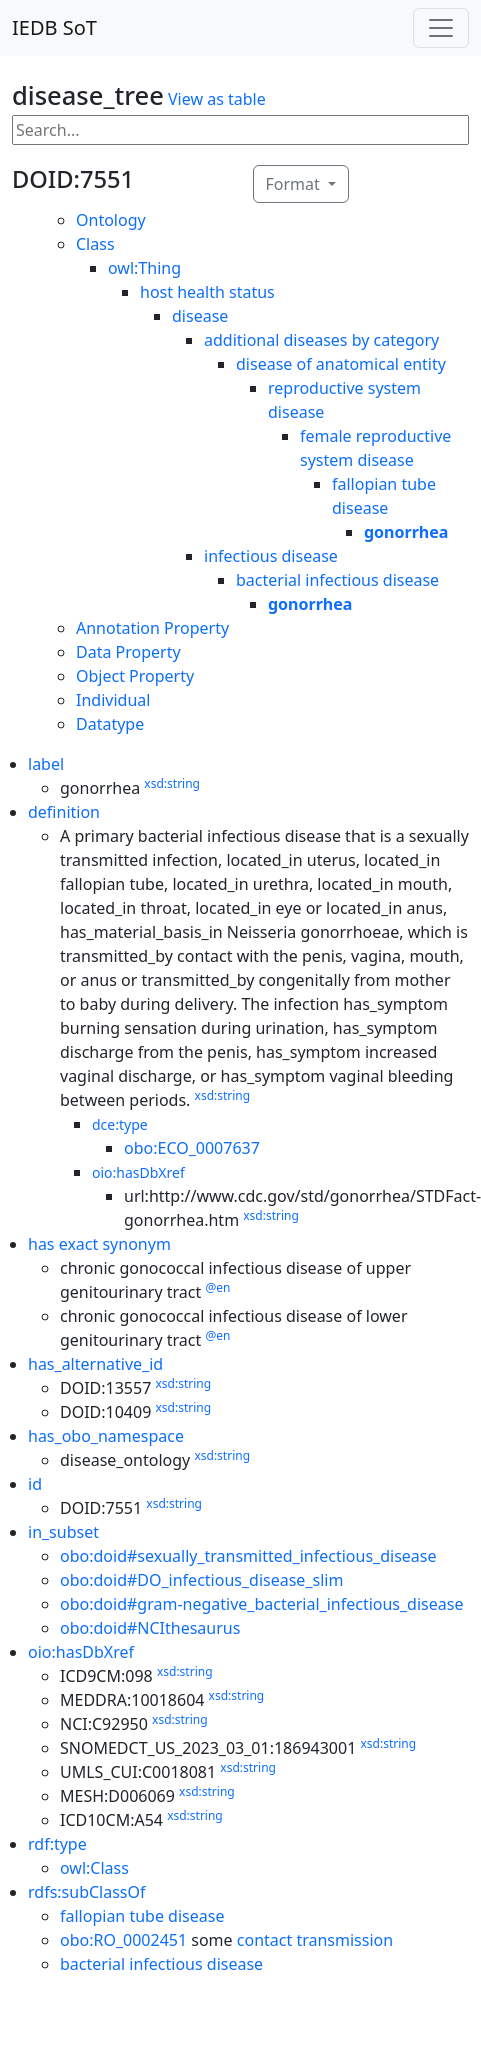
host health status (207, 292)
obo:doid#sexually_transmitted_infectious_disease (248, 1556)
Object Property (135, 676)
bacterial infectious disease (337, 580)
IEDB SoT (54, 27)
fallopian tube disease (142, 1916)
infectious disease (271, 556)
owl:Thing (144, 268)
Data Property (128, 652)
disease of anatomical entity (341, 364)
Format (295, 184)
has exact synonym (99, 1244)
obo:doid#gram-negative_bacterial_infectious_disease (261, 1604)
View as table (217, 99)
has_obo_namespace (106, 1436)
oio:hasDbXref (138, 1172)
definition (64, 812)
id (35, 1484)
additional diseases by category (321, 340)
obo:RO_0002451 (123, 1940)
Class (95, 244)
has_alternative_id (95, 1364)
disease (200, 316)
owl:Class (94, 1868)
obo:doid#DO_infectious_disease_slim (201, 1580)
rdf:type (57, 1844)
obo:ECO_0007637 (192, 1148)
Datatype (110, 724)
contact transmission (315, 1940)
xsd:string (172, 783)
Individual (113, 700)
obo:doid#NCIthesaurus (150, 1628)
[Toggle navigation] (441, 28)
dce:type (120, 1124)
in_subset (63, 1532)
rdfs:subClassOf (87, 1892)
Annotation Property (152, 628)
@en (217, 1287)
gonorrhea (406, 532)
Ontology (111, 220)
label (46, 764)
